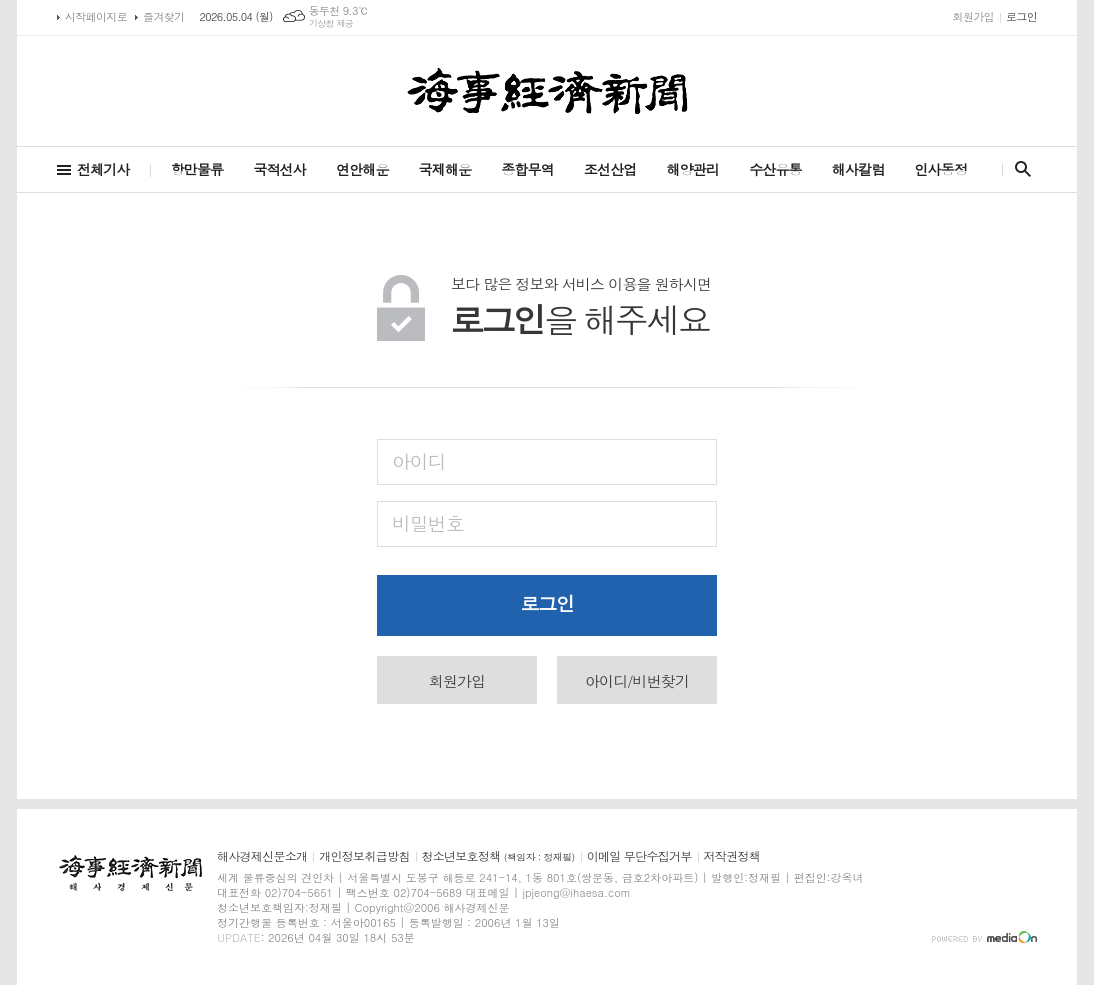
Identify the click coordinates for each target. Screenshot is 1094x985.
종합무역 (527, 169)
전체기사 (103, 169)
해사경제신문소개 (262, 856)
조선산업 (610, 169)
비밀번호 (427, 522)
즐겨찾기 (163, 16)
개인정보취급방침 (364, 856)
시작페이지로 (96, 16)
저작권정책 (732, 856)
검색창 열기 (1018, 169)
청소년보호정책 (498, 856)
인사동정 (940, 169)
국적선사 (279, 169)
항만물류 (197, 169)
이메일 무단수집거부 (639, 856)
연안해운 (362, 169)
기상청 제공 (331, 23)
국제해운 (445, 169)
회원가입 (973, 16)
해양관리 (692, 169)
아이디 (419, 460)
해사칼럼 (858, 169)
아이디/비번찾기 (637, 680)
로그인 (1021, 16)
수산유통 (775, 169)
